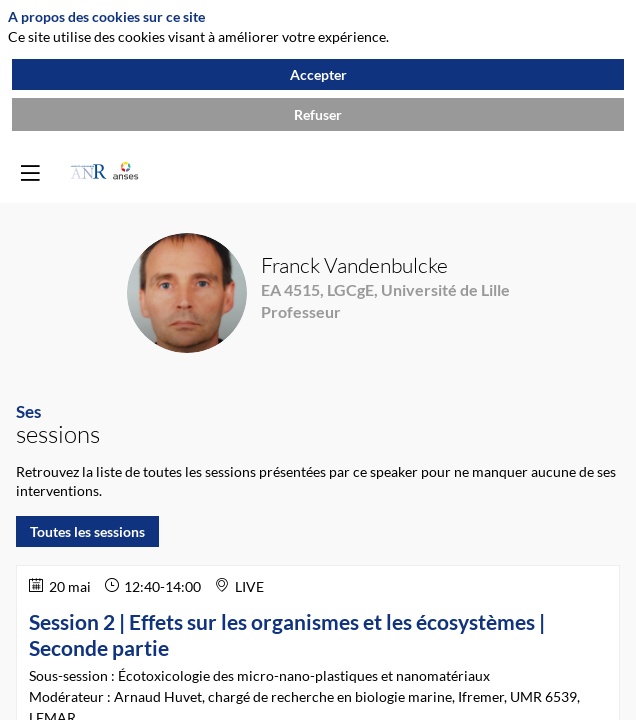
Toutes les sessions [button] (87, 531)
